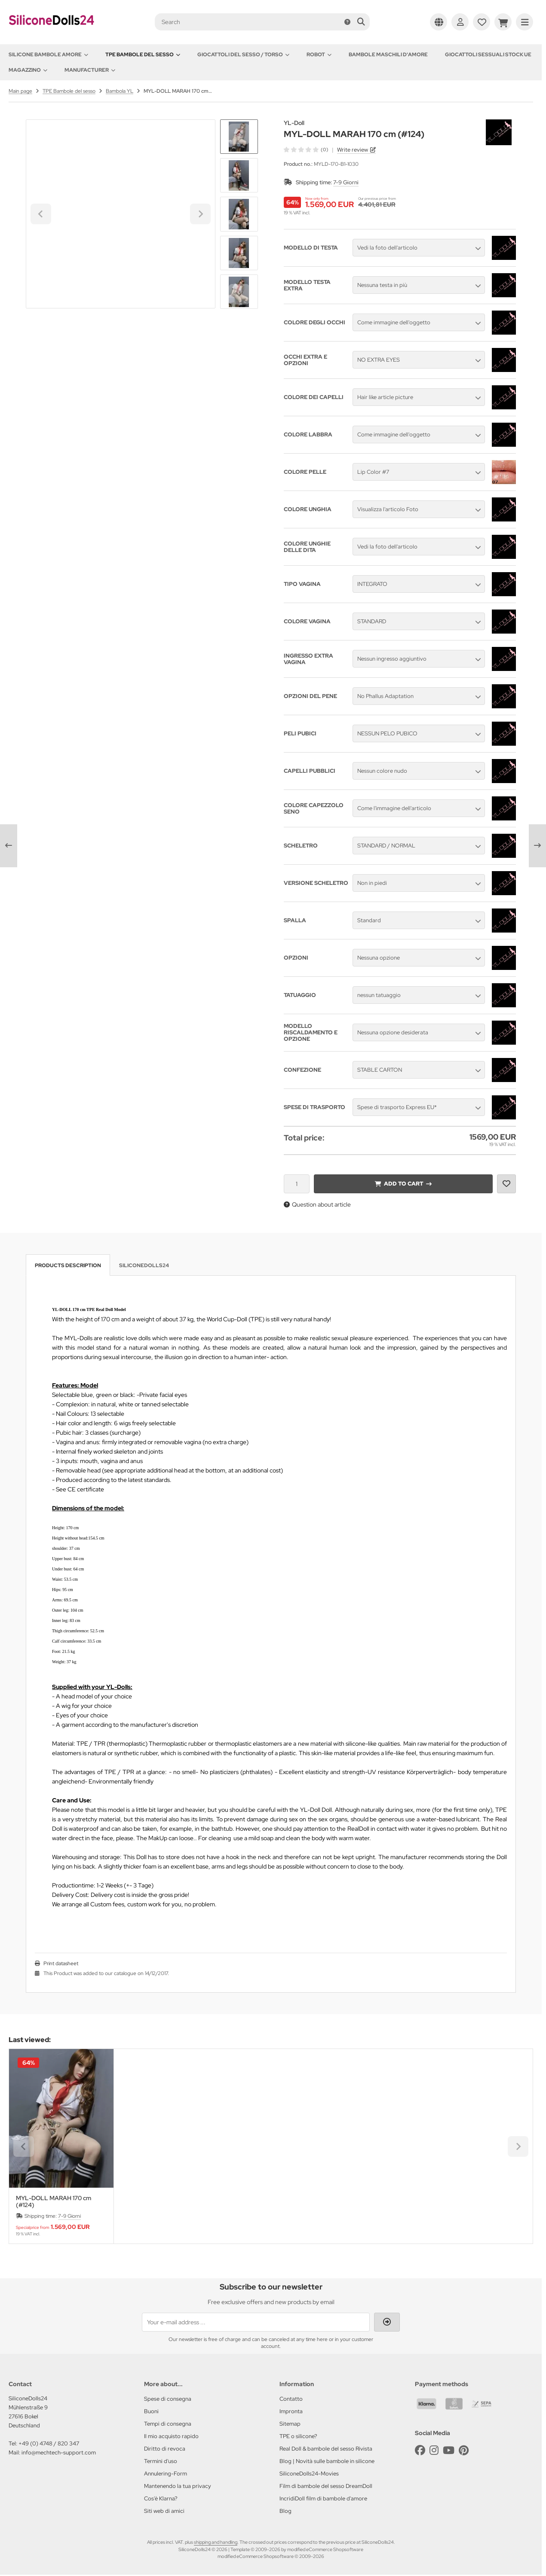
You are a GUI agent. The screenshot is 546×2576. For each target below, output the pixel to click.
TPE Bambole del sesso (142, 54)
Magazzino (28, 70)
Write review (352, 149)
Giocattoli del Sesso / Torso (243, 54)
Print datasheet (60, 1963)
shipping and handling (215, 2542)
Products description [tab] (68, 1265)
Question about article (317, 1204)
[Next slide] (239, 294)
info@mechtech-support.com (58, 2452)
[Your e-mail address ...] (256, 2322)
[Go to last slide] (239, 134)
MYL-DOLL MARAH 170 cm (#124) (53, 2201)
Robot (319, 54)
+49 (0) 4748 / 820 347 (48, 2443)
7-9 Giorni (346, 182)
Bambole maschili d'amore (388, 54)
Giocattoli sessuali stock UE (488, 54)
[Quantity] (297, 1183)
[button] (239, 175)
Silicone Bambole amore (48, 54)
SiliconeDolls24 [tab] (144, 1265)
